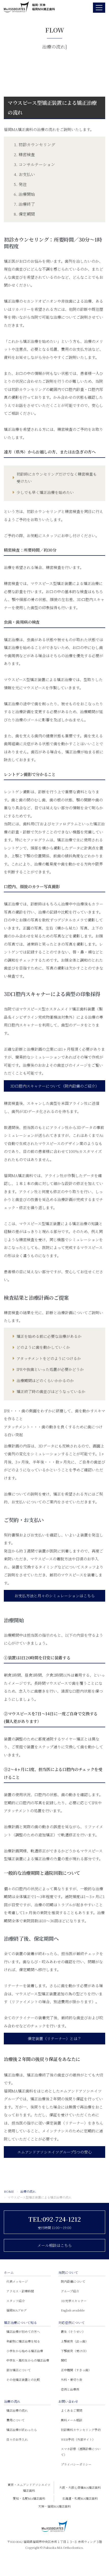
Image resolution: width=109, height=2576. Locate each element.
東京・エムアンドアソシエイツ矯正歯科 (29, 2487)
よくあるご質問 (71, 2410)
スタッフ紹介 (15, 2301)
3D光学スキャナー (74, 2301)
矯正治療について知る (20, 2322)
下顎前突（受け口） (74, 2351)
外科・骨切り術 (71, 2379)
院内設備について (73, 2281)
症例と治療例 (70, 2389)
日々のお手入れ (17, 2439)
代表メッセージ (17, 2281)
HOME (9, 2191)
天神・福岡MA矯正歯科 (54, 2506)
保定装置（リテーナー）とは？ (54, 2038)
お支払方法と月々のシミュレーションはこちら (55, 1595)
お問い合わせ (68, 2401)
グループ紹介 (70, 2291)
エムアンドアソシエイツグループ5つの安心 (54, 2152)
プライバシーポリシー (76, 2464)
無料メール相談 (71, 2420)
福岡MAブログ (16, 2310)
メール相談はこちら (54, 2245)
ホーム (9, 2272)
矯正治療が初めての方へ (23, 2331)
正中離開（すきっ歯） (76, 2370)
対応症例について (71, 2322)
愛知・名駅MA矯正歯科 (29, 2498)
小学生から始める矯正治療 (24, 2351)
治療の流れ (28, 2191)
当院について (68, 2272)
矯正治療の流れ (17, 2410)
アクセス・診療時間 (20, 2291)
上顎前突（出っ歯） (74, 2341)
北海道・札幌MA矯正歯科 (80, 2498)
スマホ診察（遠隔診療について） (81, 2452)
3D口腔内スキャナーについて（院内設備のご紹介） (54, 1086)
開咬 (64, 2360)
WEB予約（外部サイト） (78, 2439)
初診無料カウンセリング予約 (81, 2429)
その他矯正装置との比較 (23, 2379)
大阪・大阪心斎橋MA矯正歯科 (80, 2487)
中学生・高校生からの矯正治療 (27, 2360)
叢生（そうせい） (73, 2331)
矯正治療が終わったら (21, 2429)
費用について (15, 2420)
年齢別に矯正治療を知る (23, 2341)
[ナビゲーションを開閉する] (99, 8)
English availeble (73, 2310)
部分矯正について (18, 2370)
